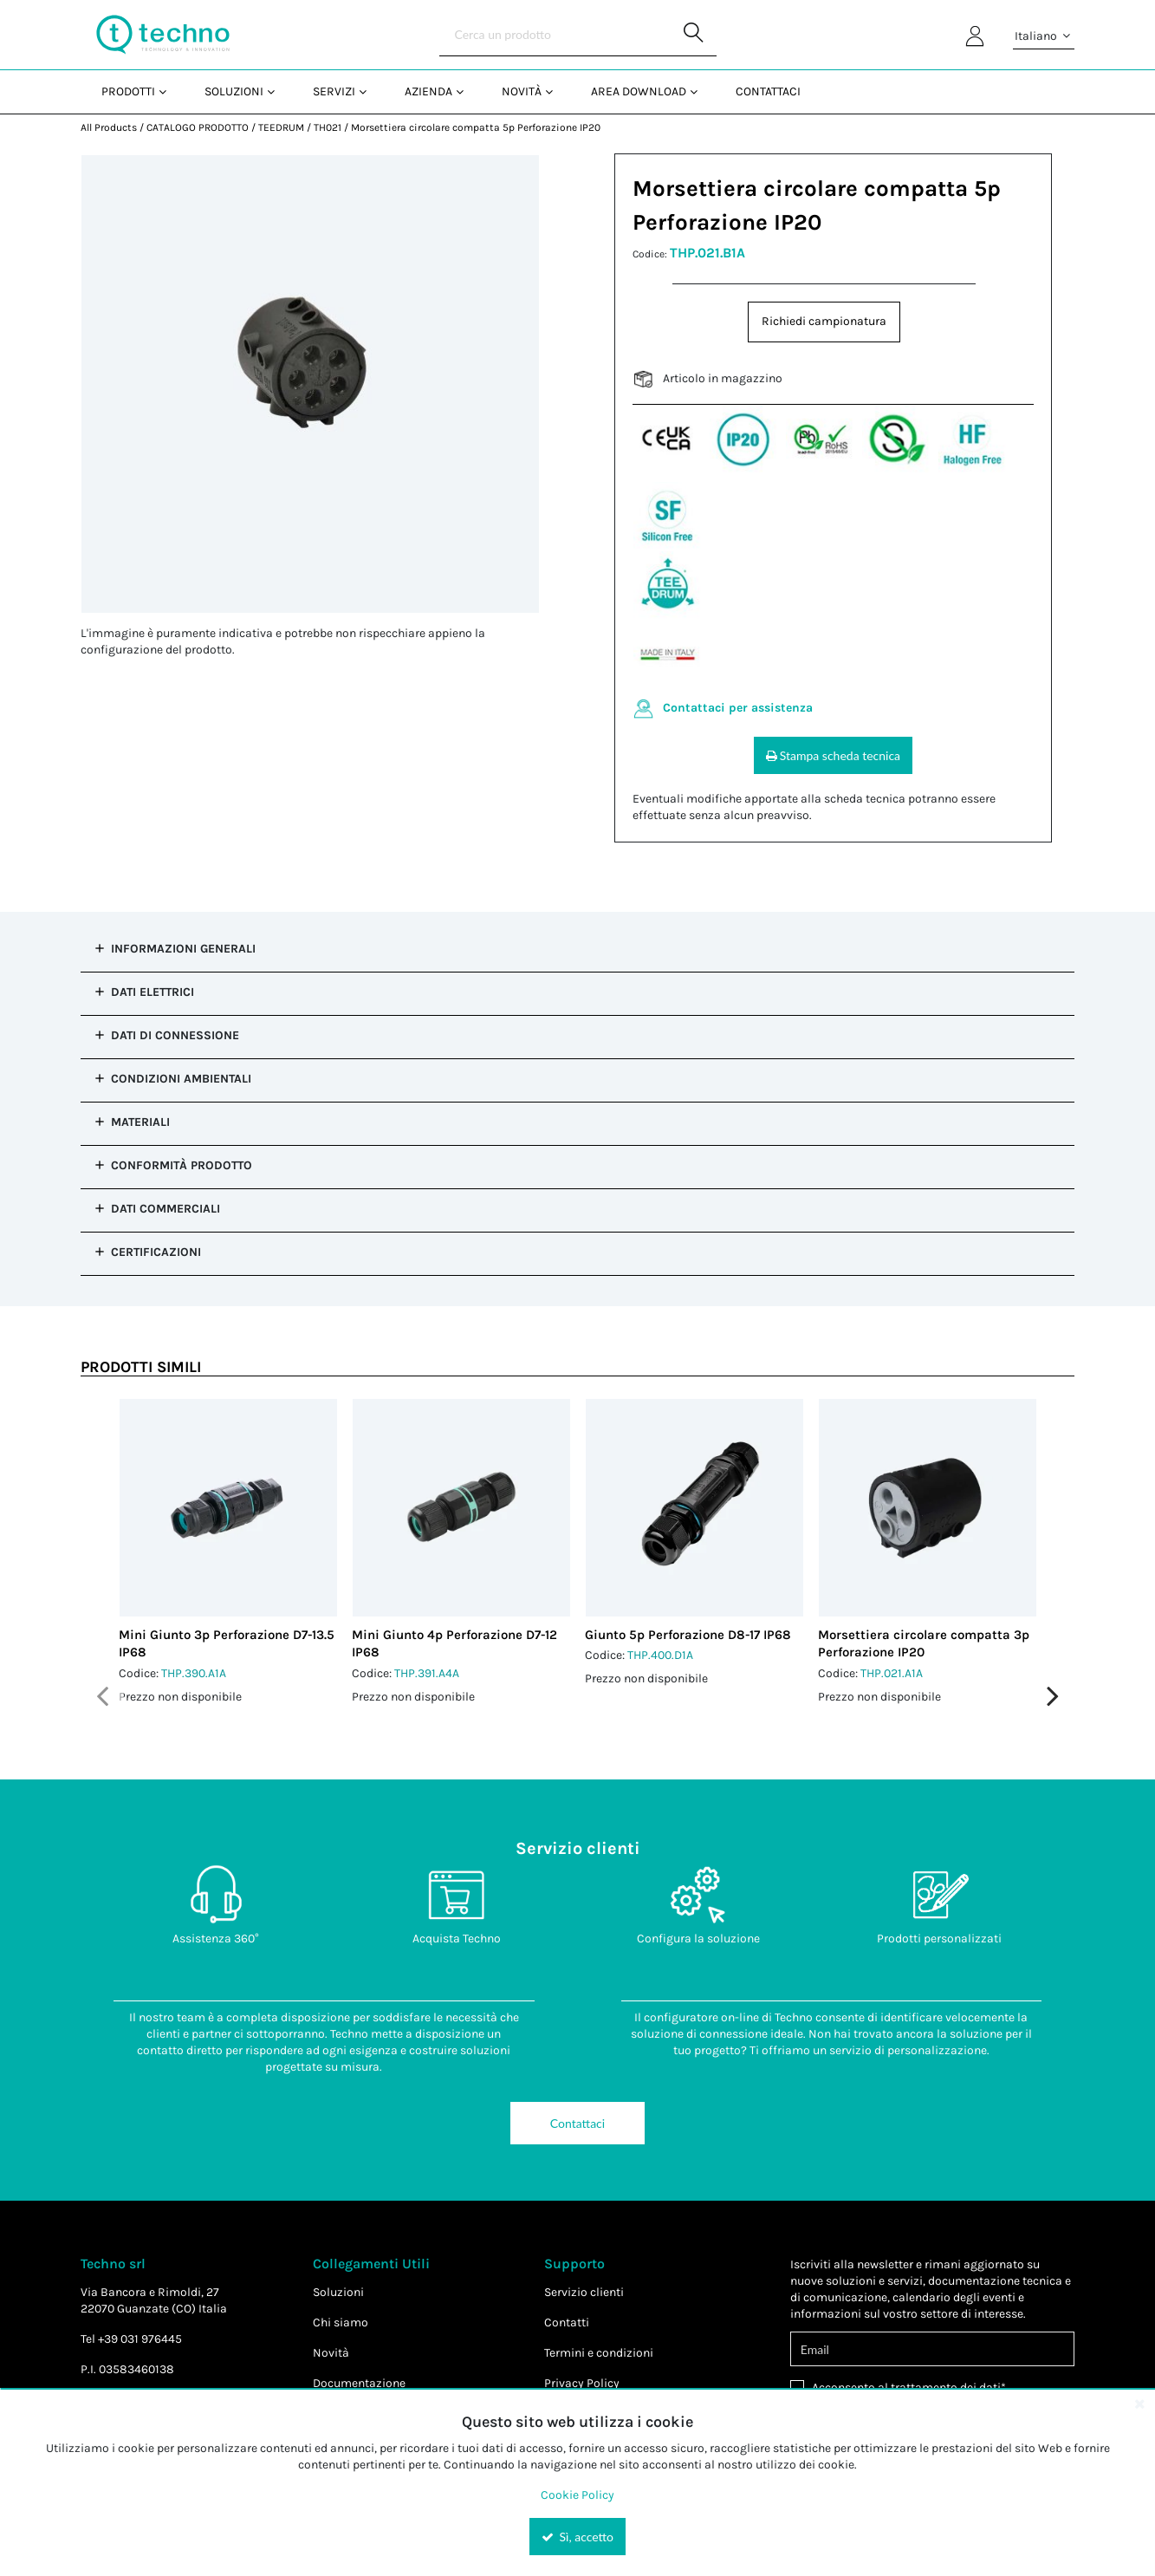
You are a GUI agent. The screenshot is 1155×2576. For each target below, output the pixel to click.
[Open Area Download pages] (700, 91)
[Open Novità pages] (556, 91)
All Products (109, 127)
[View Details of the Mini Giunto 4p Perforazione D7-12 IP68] (461, 1508)
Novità (331, 2352)
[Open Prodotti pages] (169, 91)
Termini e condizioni (598, 2352)
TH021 (327, 127)
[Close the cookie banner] (1139, 2403)
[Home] (163, 35)
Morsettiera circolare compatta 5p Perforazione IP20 (475, 127)
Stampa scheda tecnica (833, 755)
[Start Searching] (695, 34)
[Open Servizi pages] (369, 91)
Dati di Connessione (175, 1035)
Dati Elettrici (152, 992)
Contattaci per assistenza (738, 707)
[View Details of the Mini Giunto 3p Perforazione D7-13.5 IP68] (228, 1508)
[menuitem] (132, 91)
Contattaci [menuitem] (768, 91)
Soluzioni (338, 2292)
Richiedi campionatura (824, 321)
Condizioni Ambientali (181, 1078)
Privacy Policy (582, 2383)
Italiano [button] (1044, 36)
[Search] (578, 34)
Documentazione (359, 2383)
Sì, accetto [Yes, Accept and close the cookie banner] (577, 2536)
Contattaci (577, 2123)
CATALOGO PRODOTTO (197, 127)
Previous (102, 1696)
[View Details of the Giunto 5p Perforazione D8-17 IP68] (694, 1508)
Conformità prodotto (181, 1165)
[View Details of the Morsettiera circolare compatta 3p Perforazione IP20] (927, 1508)
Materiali (140, 1122)
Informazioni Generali (183, 948)
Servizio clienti (584, 2292)
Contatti (566, 2322)
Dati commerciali (165, 1208)
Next (1052, 1696)
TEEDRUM (281, 127)
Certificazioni (156, 1252)
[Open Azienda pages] (466, 91)
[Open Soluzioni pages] (277, 91)
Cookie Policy (577, 2495)
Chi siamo (340, 2322)
